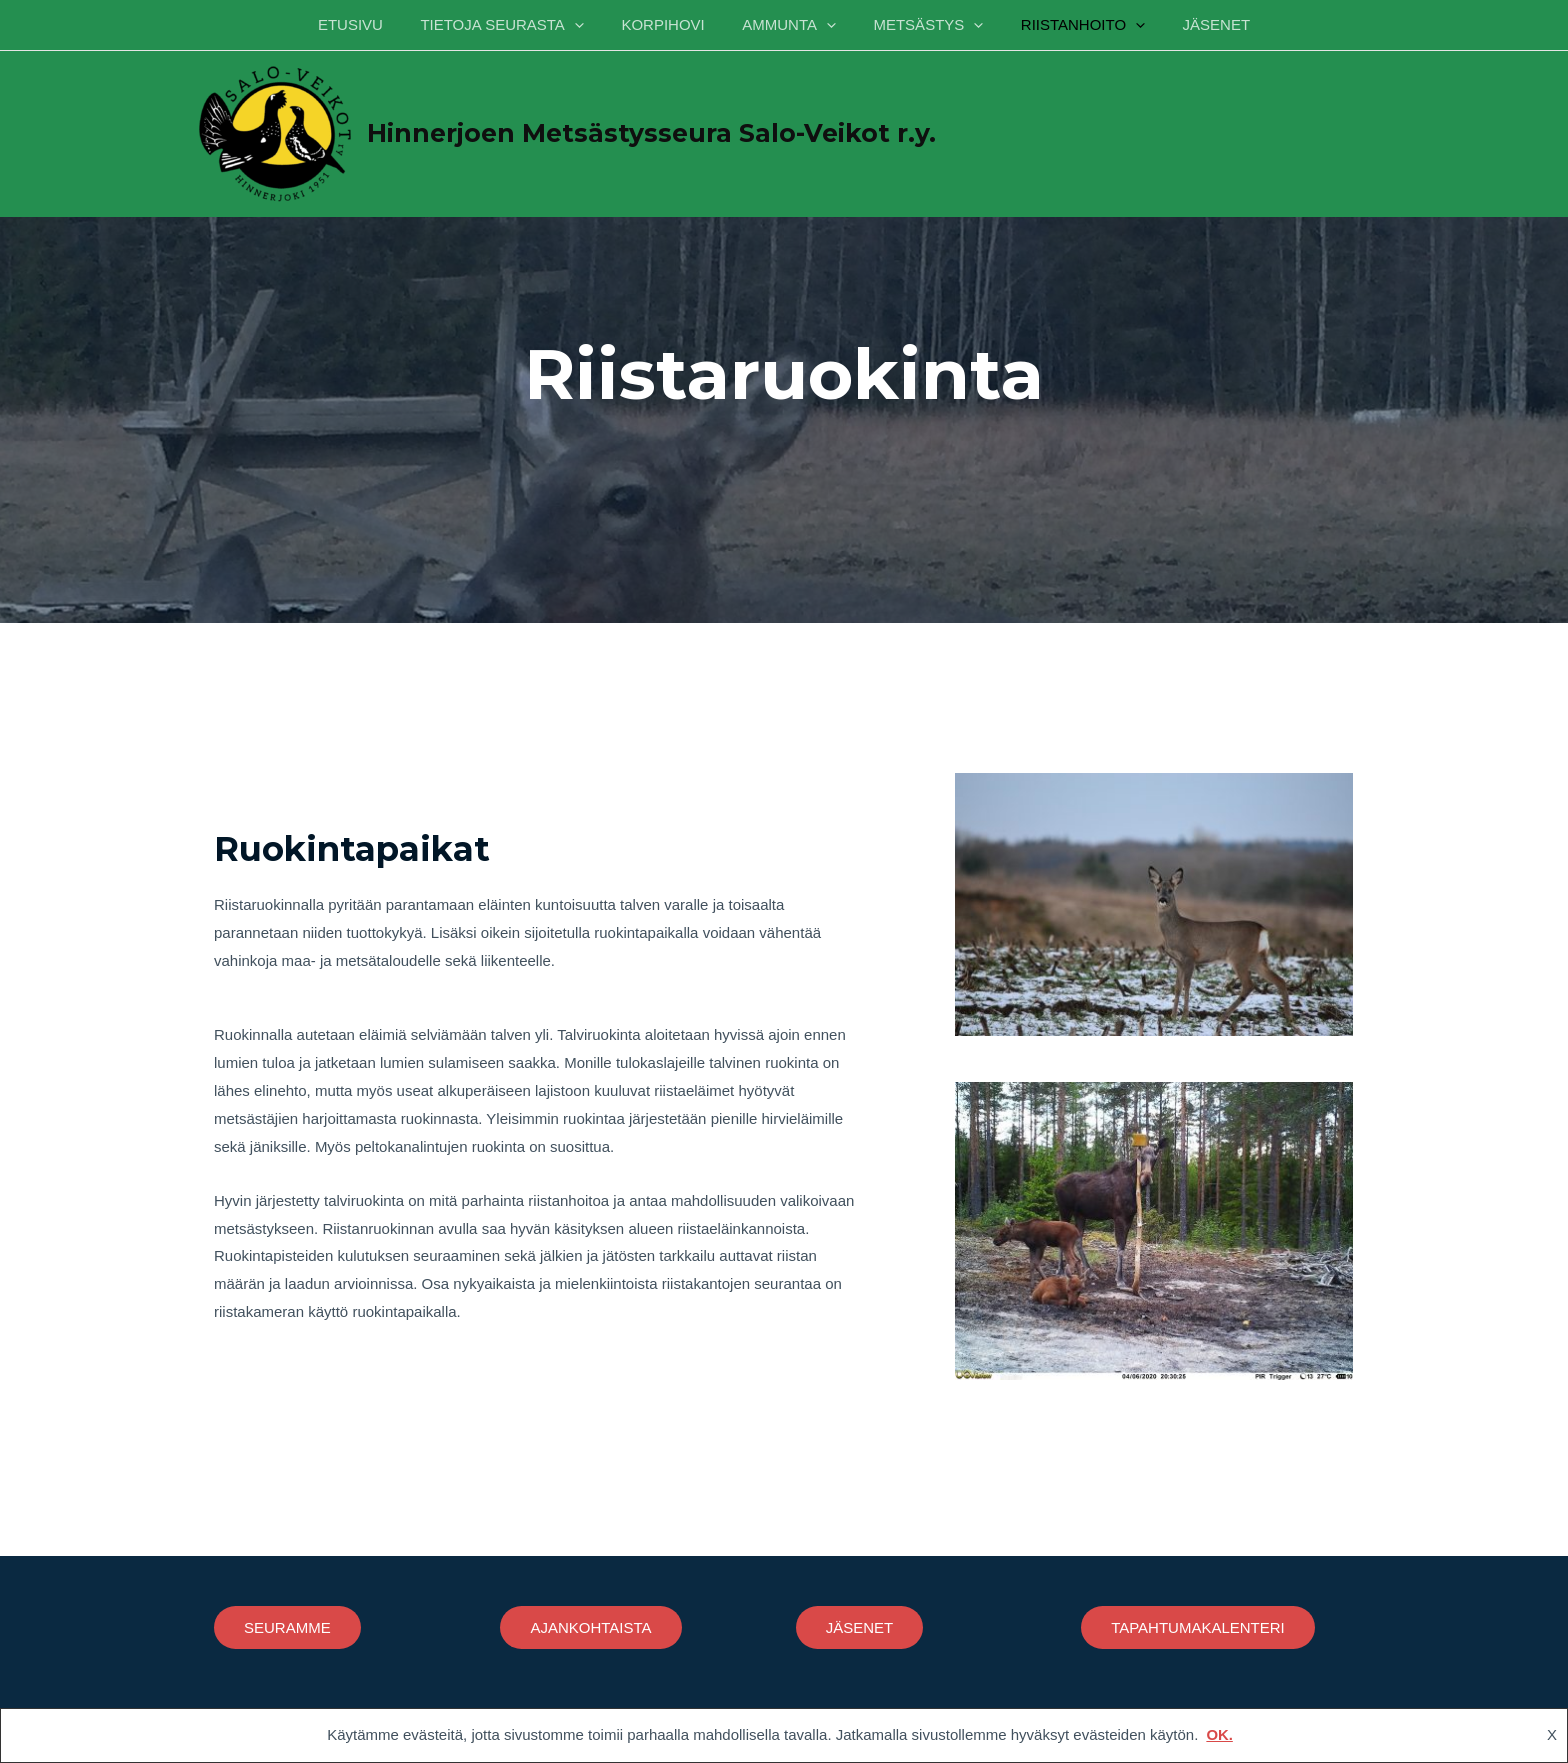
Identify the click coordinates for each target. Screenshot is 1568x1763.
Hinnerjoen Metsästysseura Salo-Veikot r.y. (651, 133)
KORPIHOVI (670, 24)
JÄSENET (1194, 24)
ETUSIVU (372, 24)
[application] (589, 25)
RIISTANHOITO (1068, 25)
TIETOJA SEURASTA (516, 25)
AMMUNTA (789, 25)
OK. (1219, 1735)
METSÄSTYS (921, 25)
